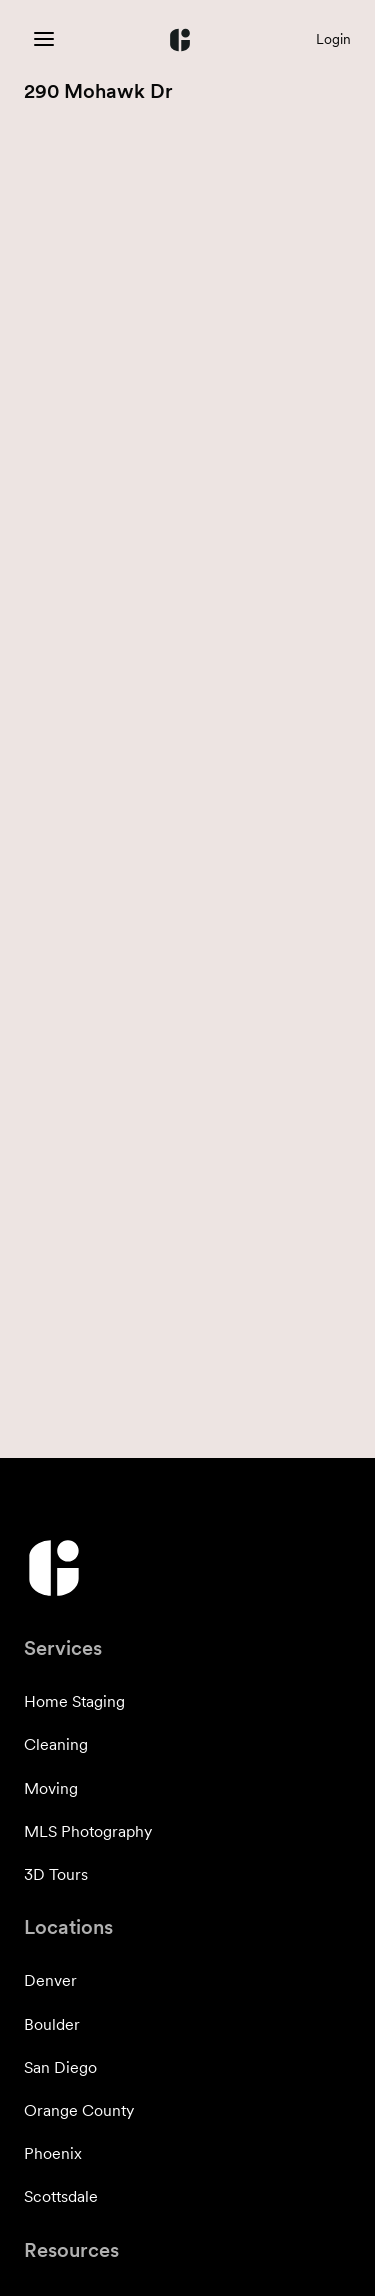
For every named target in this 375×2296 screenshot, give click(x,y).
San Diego (60, 2067)
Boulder (52, 2024)
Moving (51, 1788)
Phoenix (53, 2153)
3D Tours (56, 1874)
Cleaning (56, 1744)
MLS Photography (88, 1831)
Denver (50, 1980)
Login (333, 39)
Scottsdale (61, 2196)
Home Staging (74, 1701)
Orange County (79, 2110)
